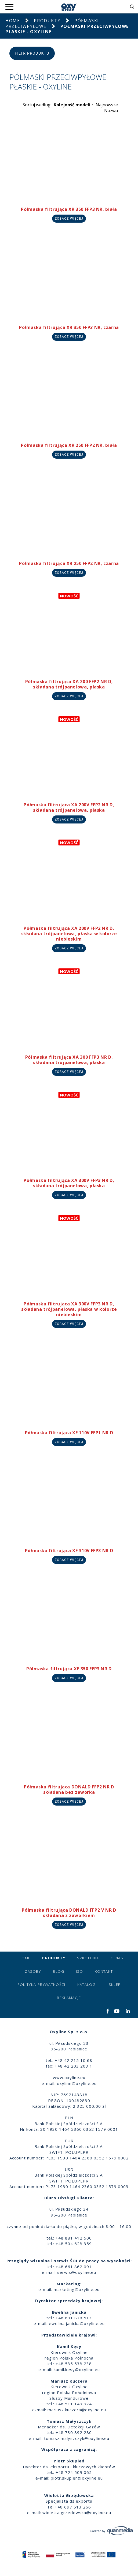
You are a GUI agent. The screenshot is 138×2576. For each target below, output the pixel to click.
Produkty (47, 21)
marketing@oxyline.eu (77, 2289)
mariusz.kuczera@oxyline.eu (77, 2409)
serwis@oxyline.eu (76, 2272)
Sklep (115, 1984)
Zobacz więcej (69, 218)
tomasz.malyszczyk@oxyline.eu (76, 2438)
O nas (117, 1958)
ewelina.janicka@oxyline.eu (77, 2323)
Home (12, 21)
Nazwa (111, 111)
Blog (58, 1971)
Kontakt (104, 1971)
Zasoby (33, 1971)
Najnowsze (107, 105)
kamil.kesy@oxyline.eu (77, 2369)
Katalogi (87, 1984)
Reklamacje (69, 1997)
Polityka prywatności (41, 1984)
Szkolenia (88, 1958)
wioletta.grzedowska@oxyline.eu (76, 2512)
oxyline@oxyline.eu (77, 2083)
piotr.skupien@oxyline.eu (77, 2478)
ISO (79, 1971)
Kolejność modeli (72, 105)
